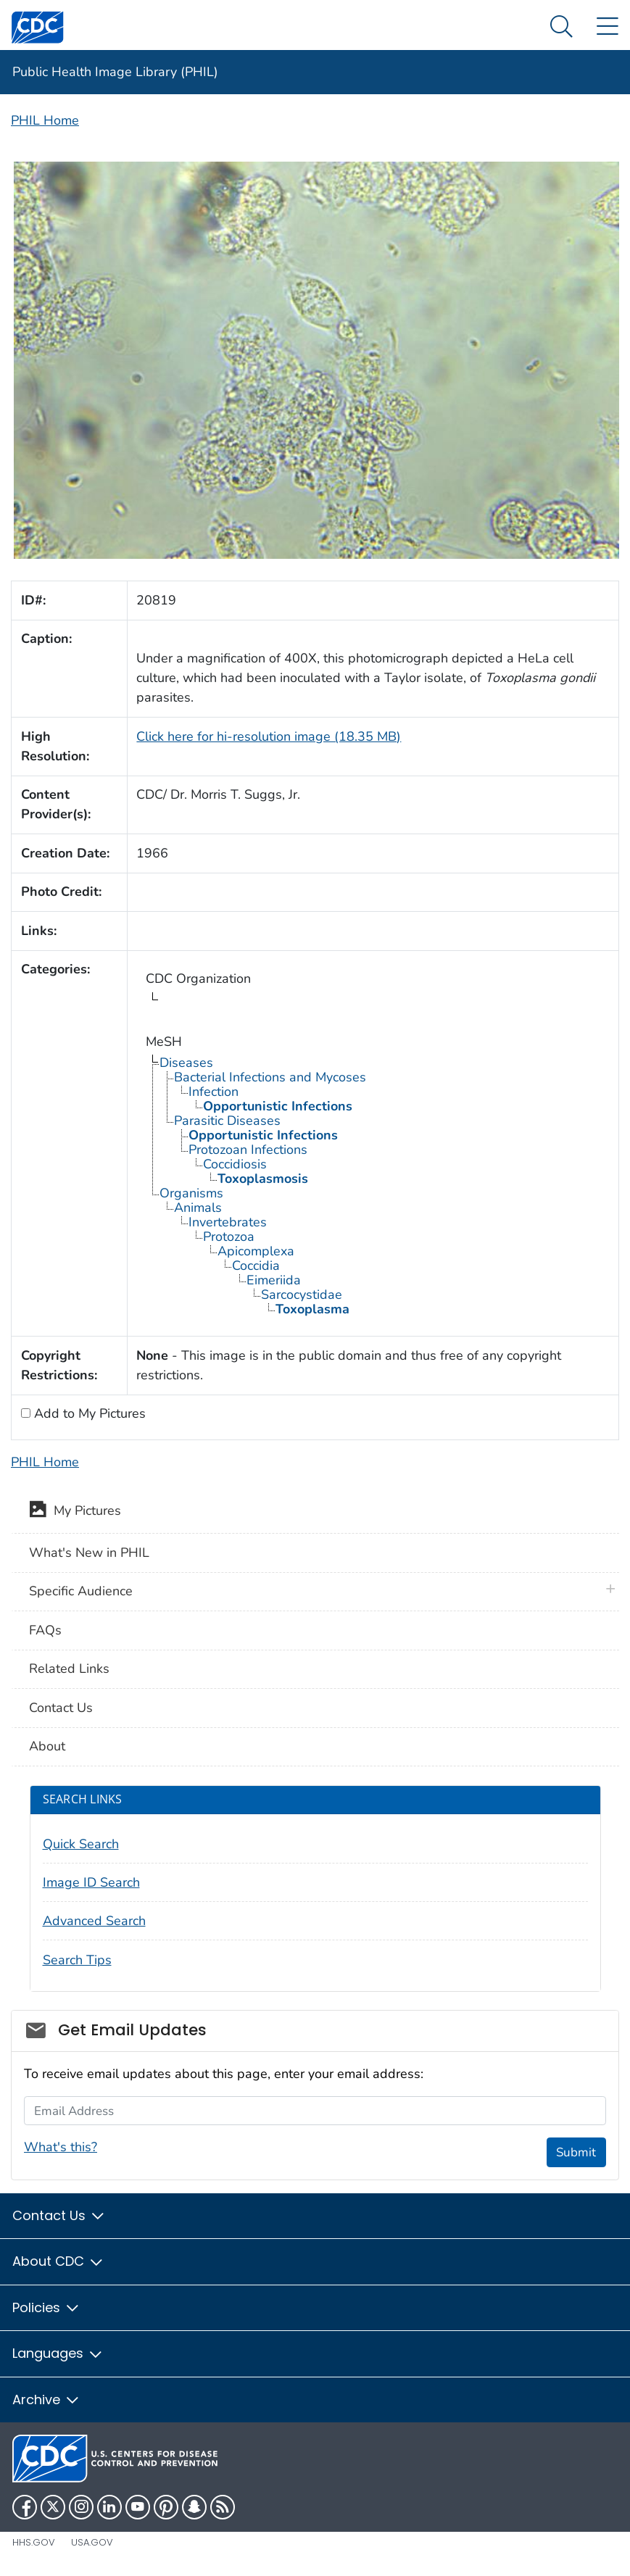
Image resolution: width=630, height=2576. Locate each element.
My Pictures (75, 1512)
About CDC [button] (58, 2261)
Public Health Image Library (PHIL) (115, 71)
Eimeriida (273, 1280)
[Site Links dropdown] (607, 27)
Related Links (69, 1668)
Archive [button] (46, 2399)
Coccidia (256, 1265)
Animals (198, 1207)
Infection (213, 1091)
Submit (576, 2152)
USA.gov (92, 2542)
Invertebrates (227, 1222)
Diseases (186, 1062)
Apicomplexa (255, 1251)
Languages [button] (58, 2353)
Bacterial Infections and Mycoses (270, 1077)
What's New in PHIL (89, 1552)
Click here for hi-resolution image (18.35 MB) (268, 736)
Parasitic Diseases (227, 1120)
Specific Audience (81, 1591)
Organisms (191, 1193)
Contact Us (61, 1707)
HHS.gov (33, 2542)
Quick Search (81, 1844)
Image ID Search (91, 1882)
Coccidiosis (235, 1164)
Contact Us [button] (59, 2215)
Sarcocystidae (301, 1294)
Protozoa (228, 1236)
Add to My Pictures (88, 1413)
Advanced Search (94, 1920)
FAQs (45, 1630)
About (47, 1746)
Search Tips (77, 1960)
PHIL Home (45, 120)
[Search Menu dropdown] (561, 27)
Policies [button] (46, 2307)
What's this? (60, 2147)
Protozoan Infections (247, 1149)
